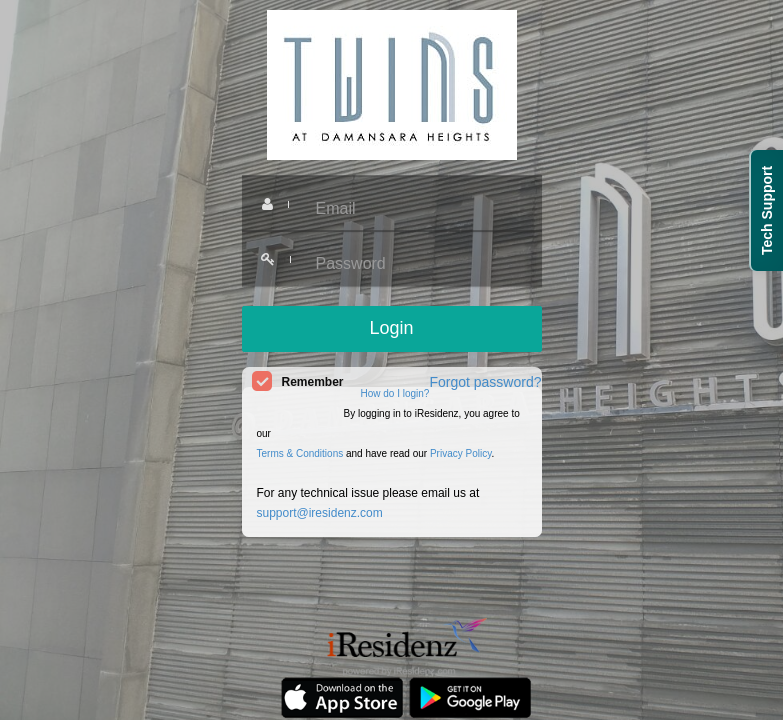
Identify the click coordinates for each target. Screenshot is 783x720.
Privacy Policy (461, 453)
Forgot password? (485, 382)
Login (391, 328)
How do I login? (395, 393)
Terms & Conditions (300, 453)
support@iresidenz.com (320, 513)
